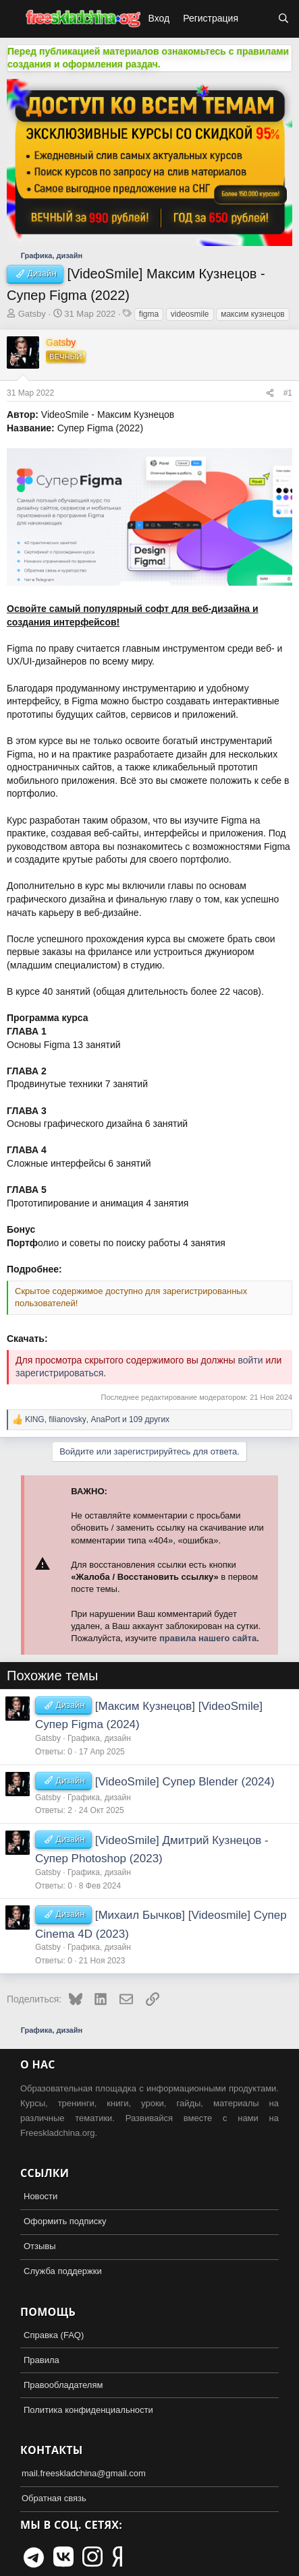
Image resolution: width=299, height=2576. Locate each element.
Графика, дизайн (99, 1738)
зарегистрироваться (59, 1373)
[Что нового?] (258, 19)
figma (149, 314)
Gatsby (32, 314)
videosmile (190, 314)
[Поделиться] (270, 393)
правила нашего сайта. (209, 1638)
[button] (12, 18)
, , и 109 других (97, 1419)
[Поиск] (283, 19)
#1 (287, 393)
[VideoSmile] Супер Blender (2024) (185, 1781)
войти (250, 1360)
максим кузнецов (253, 314)
